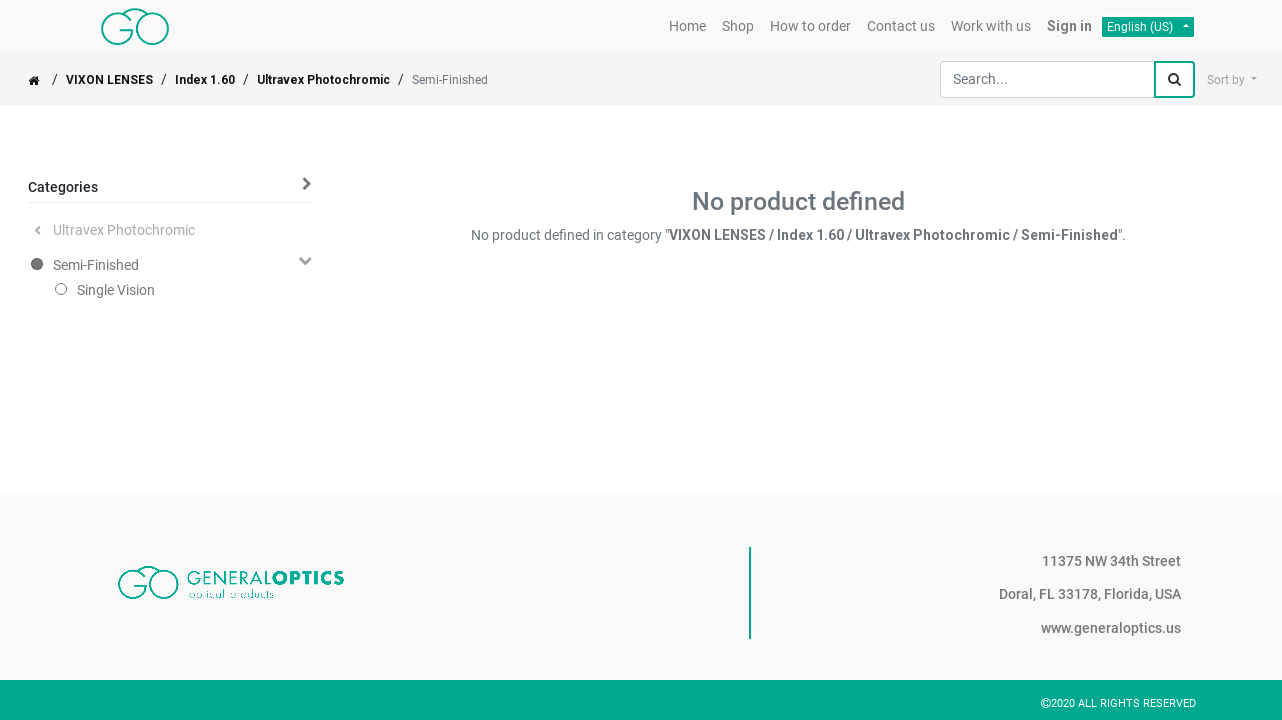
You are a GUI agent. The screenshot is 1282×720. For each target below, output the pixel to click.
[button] (1232, 80)
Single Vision (116, 290)
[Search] (1174, 79)
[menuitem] (687, 26)
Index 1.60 (205, 80)
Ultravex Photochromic (323, 80)
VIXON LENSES (109, 80)
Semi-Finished (96, 265)
